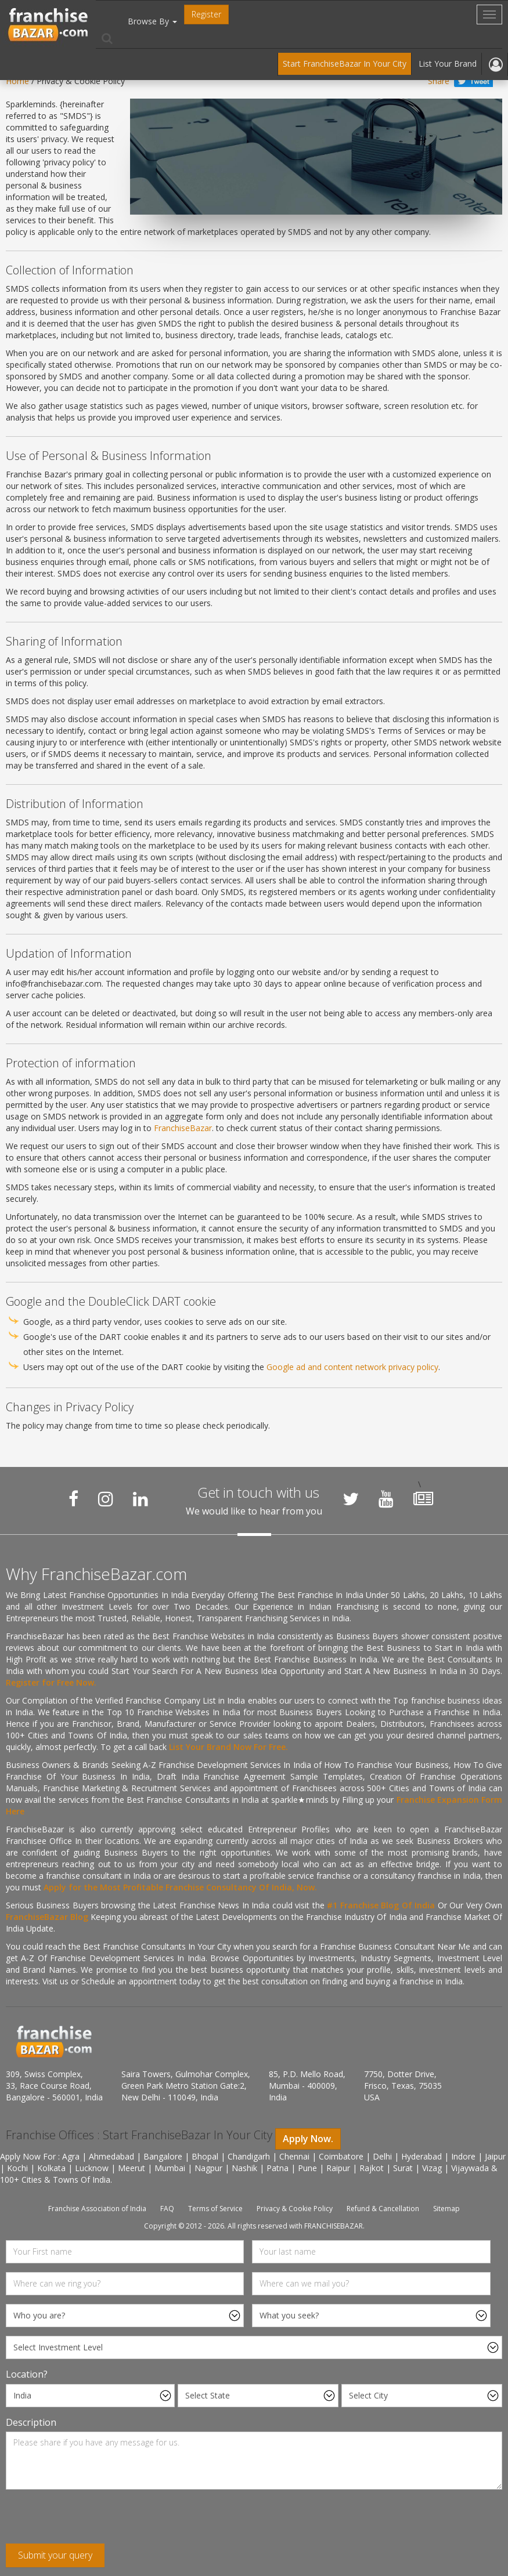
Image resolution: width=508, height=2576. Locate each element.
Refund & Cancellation (383, 2208)
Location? (27, 2374)
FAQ (167, 2208)
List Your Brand (448, 63)
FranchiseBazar (183, 1127)
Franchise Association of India (97, 2208)
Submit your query (55, 2555)
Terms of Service (215, 2208)
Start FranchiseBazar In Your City (344, 63)
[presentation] (94, 2521)
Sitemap (446, 2208)
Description (31, 2422)
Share (438, 80)
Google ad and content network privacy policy (352, 1366)
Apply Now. (308, 2138)
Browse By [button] (152, 21)
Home (17, 80)
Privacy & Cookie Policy (295, 2208)
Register (206, 14)
